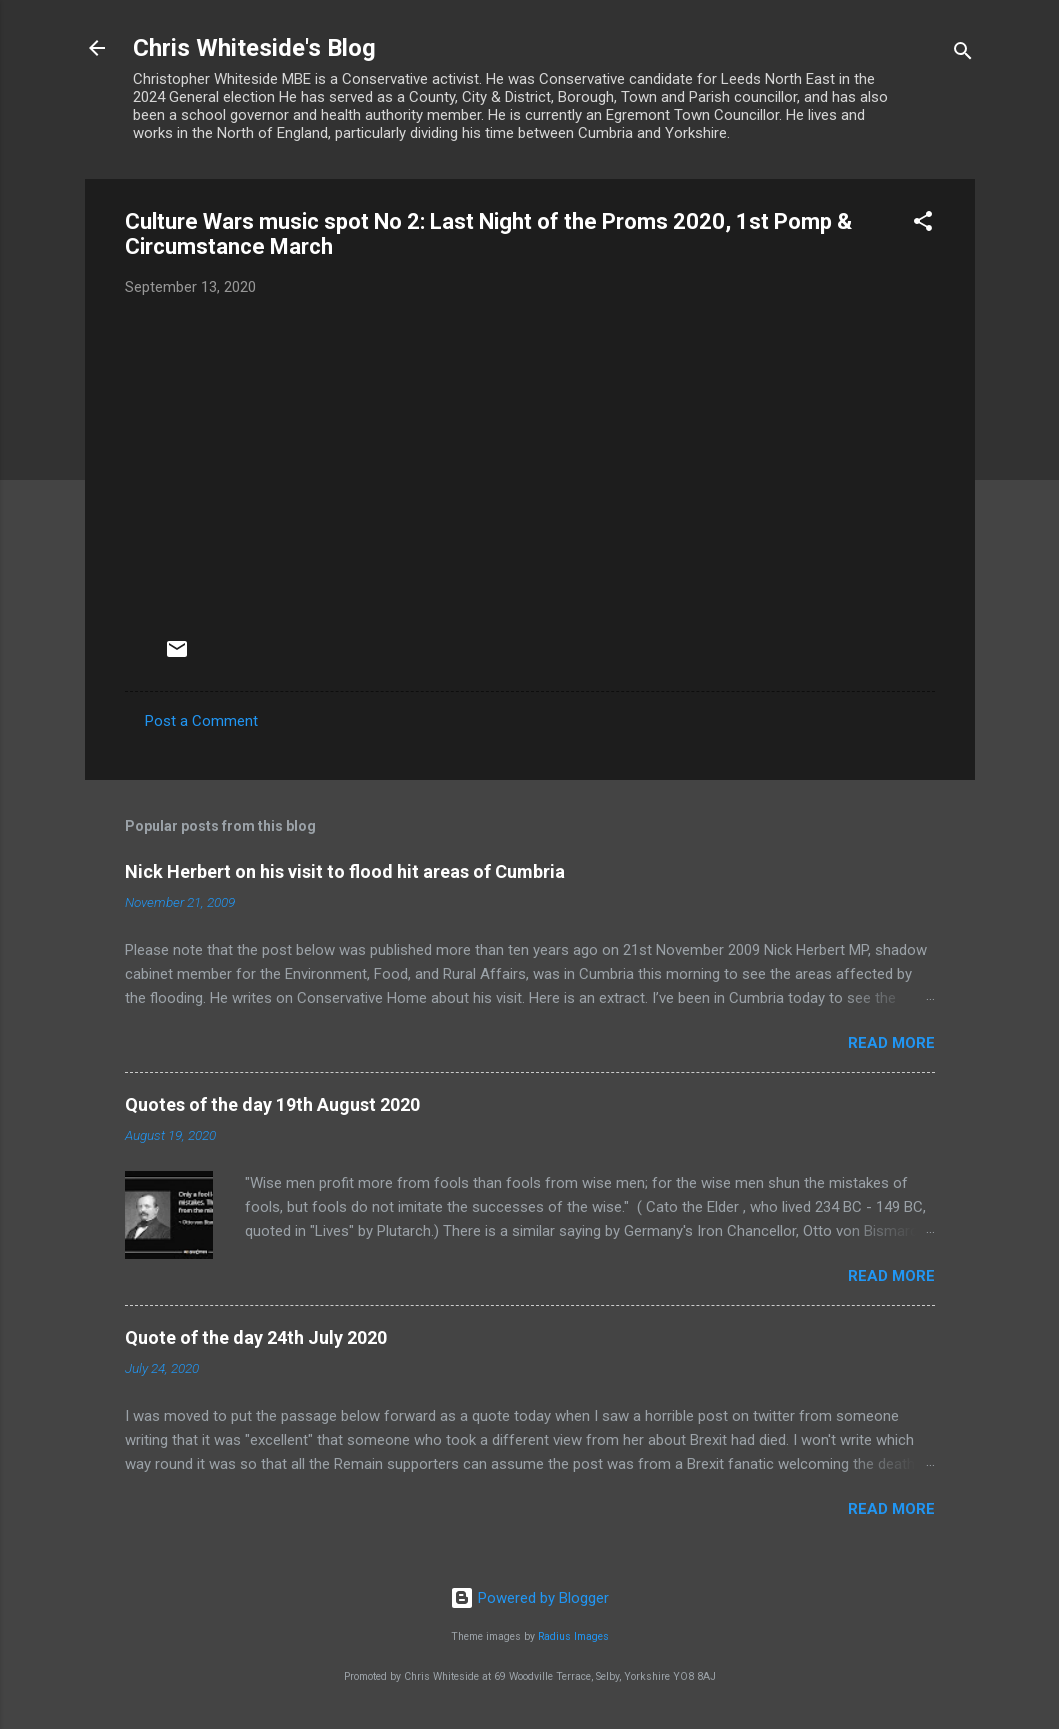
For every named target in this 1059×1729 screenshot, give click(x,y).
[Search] (963, 54)
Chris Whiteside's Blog (254, 48)
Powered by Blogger (529, 1598)
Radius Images (573, 1636)
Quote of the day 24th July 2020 (256, 1337)
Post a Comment (201, 721)
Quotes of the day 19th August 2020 (272, 1104)
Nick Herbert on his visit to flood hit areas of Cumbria (345, 871)
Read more (891, 1043)
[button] (923, 224)
